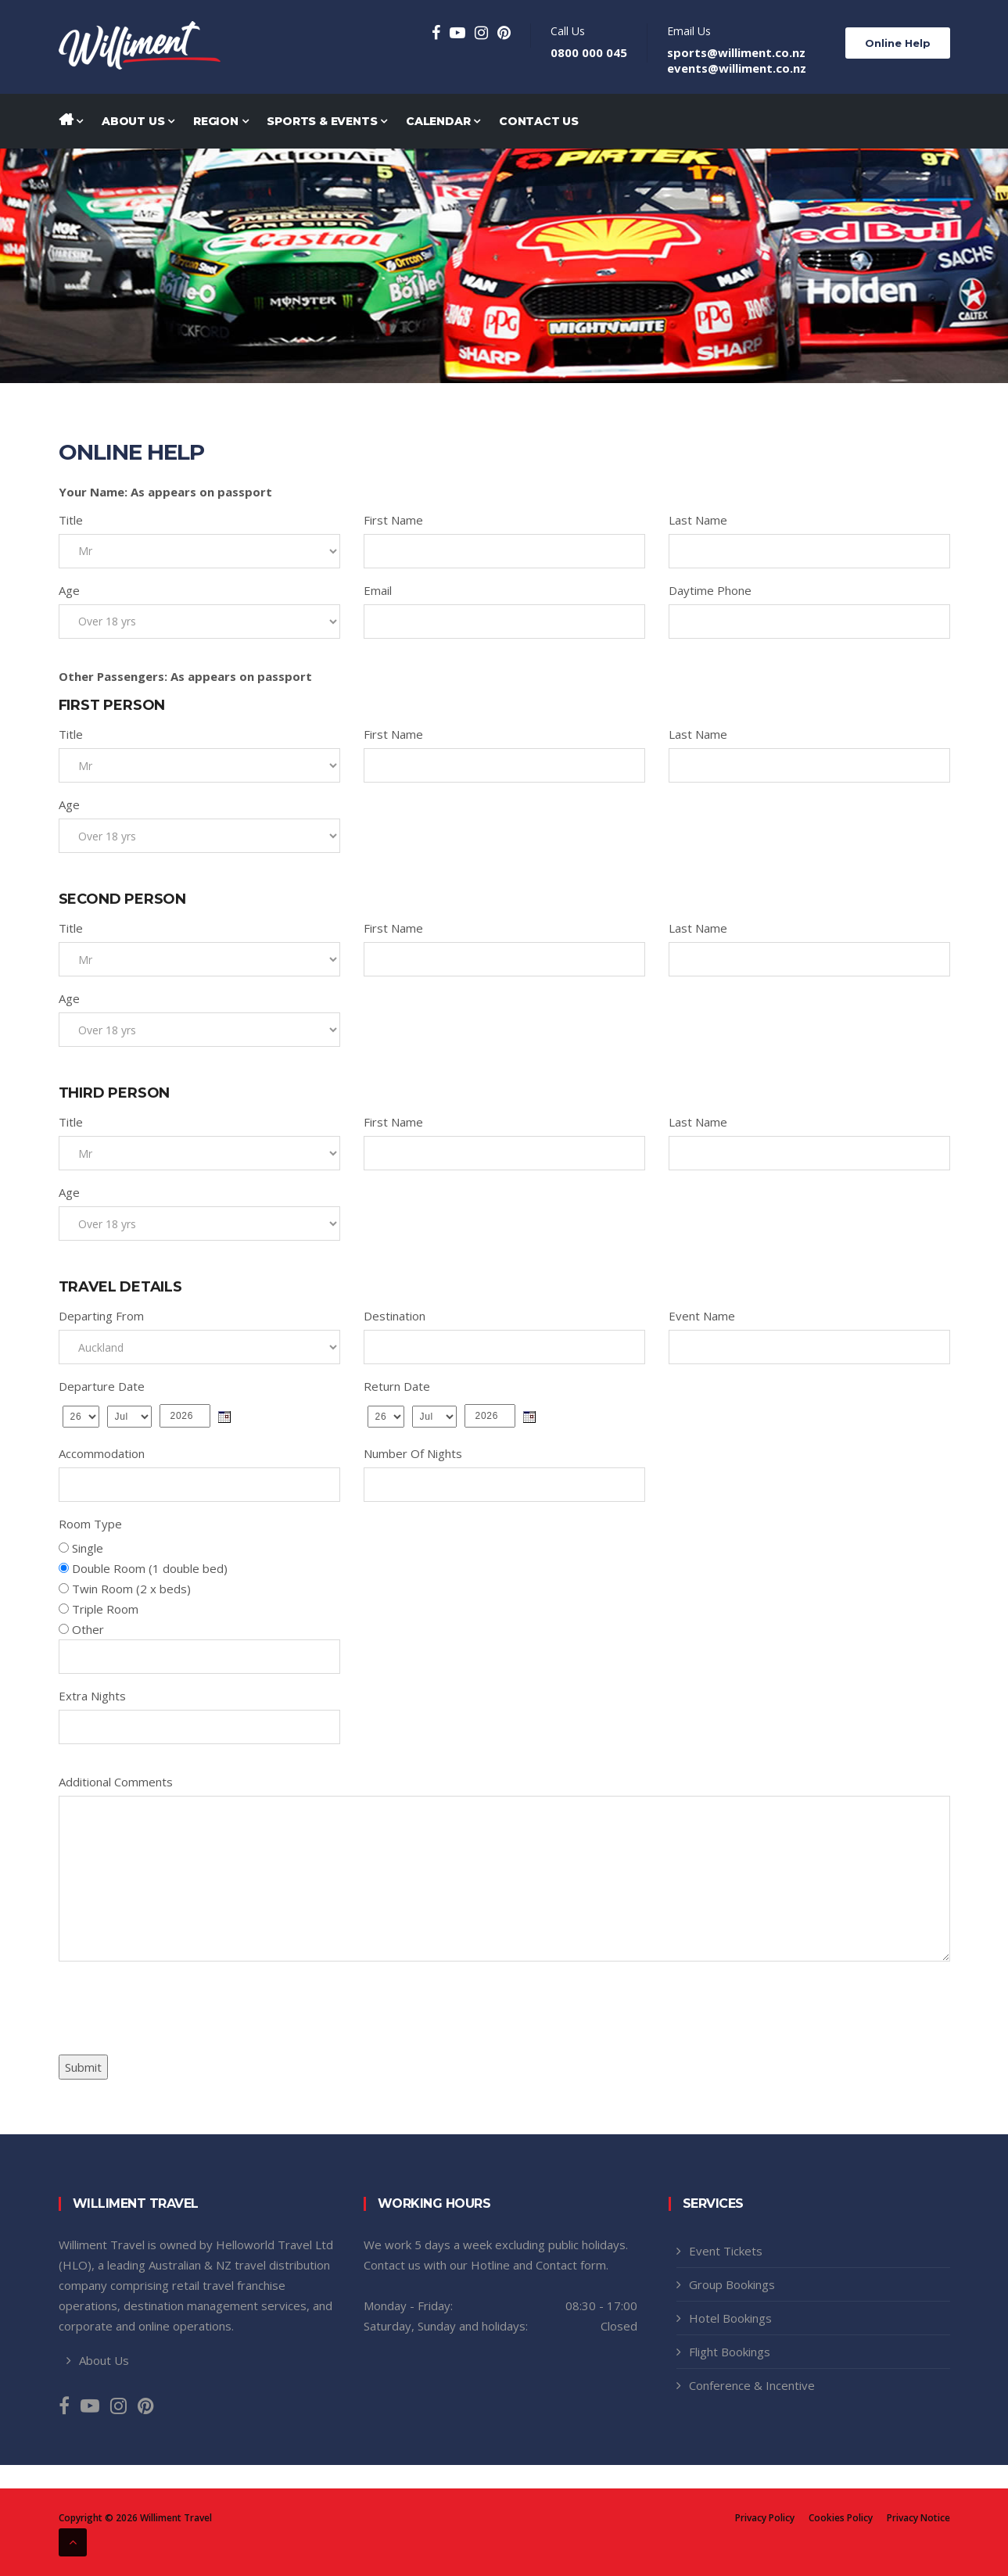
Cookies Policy (841, 2518)
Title (71, 520)
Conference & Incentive (752, 2385)
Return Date (397, 1386)
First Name (393, 520)
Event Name (702, 1316)
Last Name (698, 520)
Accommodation (102, 1453)
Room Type (90, 1524)
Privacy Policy (765, 2518)
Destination (394, 1316)
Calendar (443, 121)
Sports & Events (327, 121)
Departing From (101, 1316)
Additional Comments (116, 1782)
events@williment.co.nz (736, 68)
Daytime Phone (710, 590)
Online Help (898, 43)
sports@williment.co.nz (736, 52)
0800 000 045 (589, 52)
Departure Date (102, 1386)
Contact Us (539, 121)
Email (378, 590)
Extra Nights (92, 1696)
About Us (138, 121)
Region (220, 121)
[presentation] (177, 2003)
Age (69, 590)
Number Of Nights (413, 1453)
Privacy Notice (918, 2518)
